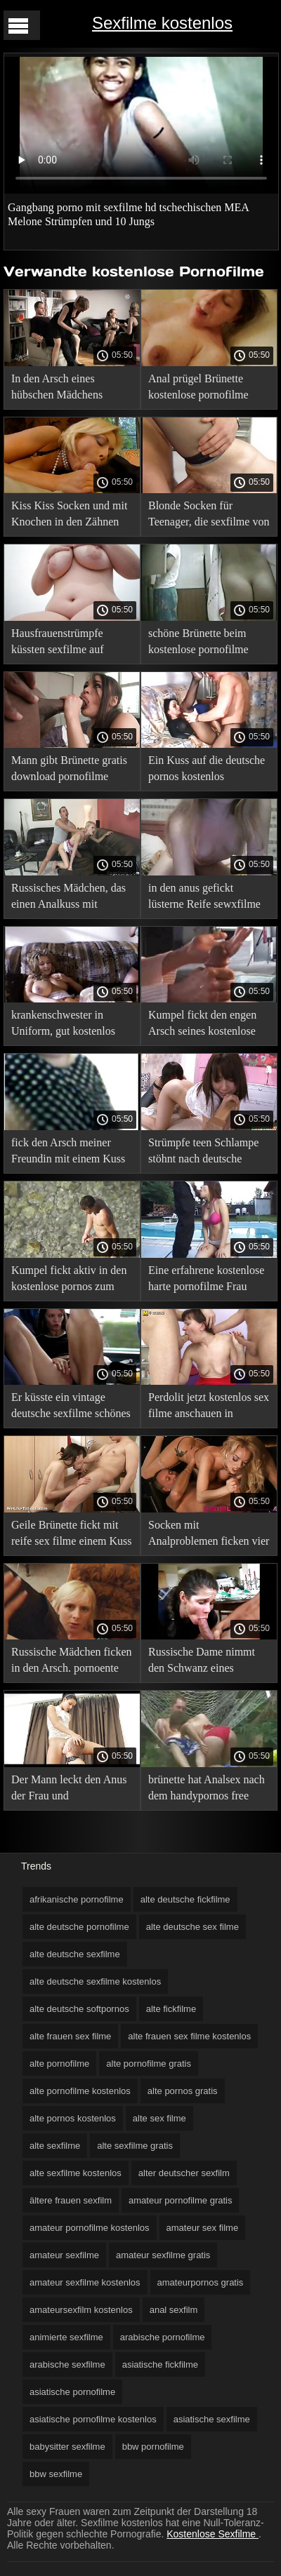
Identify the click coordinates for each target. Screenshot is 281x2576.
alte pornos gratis (183, 2091)
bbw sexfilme (56, 2474)
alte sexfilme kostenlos (76, 2173)
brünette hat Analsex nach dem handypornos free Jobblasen (206, 1789)
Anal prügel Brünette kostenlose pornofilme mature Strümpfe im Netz (205, 389)
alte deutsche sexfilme (75, 1954)
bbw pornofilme (153, 2446)
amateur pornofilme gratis (180, 2200)
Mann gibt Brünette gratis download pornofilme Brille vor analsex (69, 770)
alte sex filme (159, 2118)
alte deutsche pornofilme (79, 1926)
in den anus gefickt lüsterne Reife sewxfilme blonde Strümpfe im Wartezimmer (204, 898)
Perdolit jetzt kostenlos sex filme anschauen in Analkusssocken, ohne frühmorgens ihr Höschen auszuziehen (208, 1407)
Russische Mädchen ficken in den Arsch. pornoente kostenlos (71, 1662)
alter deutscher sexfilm (184, 2173)
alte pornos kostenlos (73, 2118)
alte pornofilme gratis (148, 2063)
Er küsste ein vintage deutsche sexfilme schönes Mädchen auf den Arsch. (71, 1407)
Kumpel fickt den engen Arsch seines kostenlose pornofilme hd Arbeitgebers (202, 1025)
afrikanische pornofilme (77, 1899)
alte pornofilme (59, 2063)
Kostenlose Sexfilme (212, 2534)
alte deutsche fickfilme (185, 1899)
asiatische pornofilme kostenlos (93, 2419)
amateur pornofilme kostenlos (90, 2227)
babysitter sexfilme (67, 2446)
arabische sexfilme (67, 2364)
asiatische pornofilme (72, 2392)
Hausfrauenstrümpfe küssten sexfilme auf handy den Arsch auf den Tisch (67, 643)
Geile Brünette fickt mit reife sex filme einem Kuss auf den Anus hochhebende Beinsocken (72, 1535)
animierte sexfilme (66, 2337)
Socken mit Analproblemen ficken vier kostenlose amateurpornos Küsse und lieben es (208, 1535)
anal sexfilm (174, 2310)
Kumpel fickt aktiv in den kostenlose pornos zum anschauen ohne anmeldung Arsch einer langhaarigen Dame (68, 1280)
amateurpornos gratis (200, 2282)
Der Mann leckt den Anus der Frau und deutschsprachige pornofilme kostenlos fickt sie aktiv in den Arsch (70, 1789)
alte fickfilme (171, 2009)
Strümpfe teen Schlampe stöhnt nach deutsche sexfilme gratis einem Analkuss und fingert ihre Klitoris (205, 1152)
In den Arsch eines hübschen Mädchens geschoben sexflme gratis (68, 389)
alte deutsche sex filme (192, 1926)
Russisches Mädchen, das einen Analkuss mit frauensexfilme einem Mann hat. (68, 898)
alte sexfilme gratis (135, 2145)
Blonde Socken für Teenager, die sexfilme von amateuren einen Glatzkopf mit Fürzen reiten (208, 515)
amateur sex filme (202, 2227)
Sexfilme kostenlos (162, 22)
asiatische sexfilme (212, 2419)
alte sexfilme (55, 2145)
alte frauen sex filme (70, 2036)
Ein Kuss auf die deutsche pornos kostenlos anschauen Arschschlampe (207, 770)
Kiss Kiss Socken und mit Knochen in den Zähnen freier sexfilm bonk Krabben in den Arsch (69, 515)
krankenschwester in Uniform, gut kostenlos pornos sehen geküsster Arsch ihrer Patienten (63, 1025)
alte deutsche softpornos (79, 2009)
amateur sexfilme (64, 2255)
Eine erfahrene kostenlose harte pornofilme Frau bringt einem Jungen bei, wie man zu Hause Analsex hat (206, 1280)
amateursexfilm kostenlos (81, 2310)
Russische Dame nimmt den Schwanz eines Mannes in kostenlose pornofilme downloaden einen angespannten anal (203, 1662)
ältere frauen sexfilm (71, 2200)
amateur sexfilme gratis (163, 2255)
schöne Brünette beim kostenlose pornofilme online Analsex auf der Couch (198, 643)
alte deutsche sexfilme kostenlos (95, 1981)
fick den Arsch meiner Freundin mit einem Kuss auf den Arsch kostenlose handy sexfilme (68, 1152)
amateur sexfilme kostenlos (85, 2282)
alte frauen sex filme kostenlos (189, 2036)
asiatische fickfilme (160, 2364)
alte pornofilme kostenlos (80, 2091)
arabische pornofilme (162, 2337)
